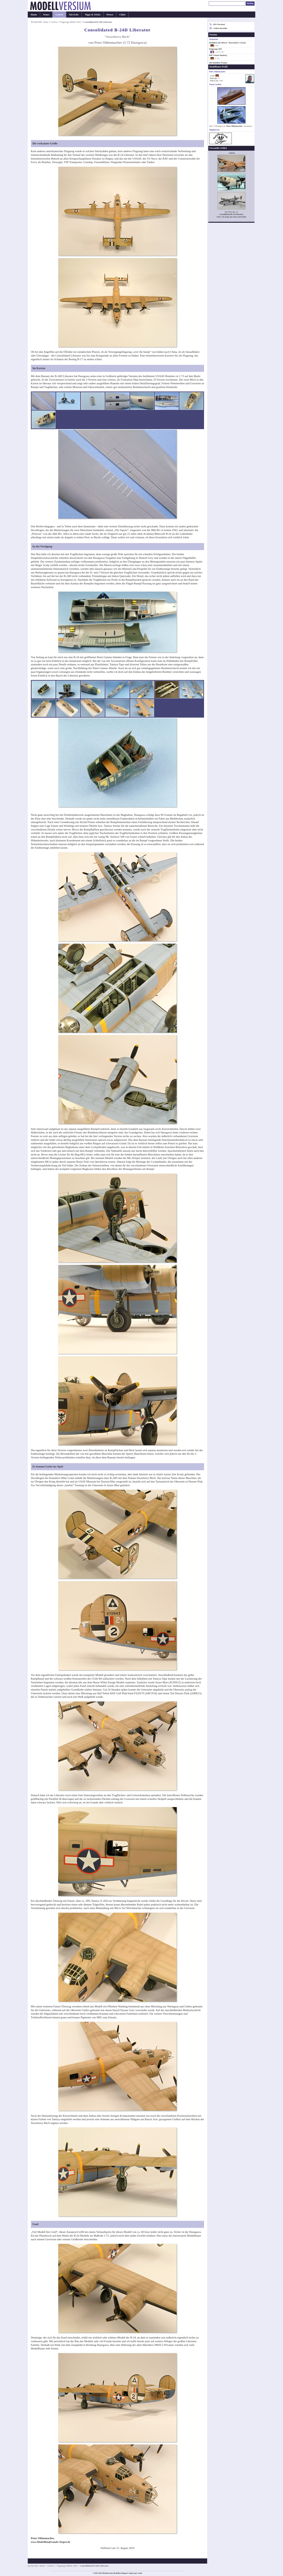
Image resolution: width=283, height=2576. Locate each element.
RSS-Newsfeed (219, 24)
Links (140, 2573)
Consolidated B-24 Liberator (231, 214)
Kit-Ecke (74, 14)
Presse (110, 14)
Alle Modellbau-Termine (218, 63)
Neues (46, 14)
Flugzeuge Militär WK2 (70, 22)
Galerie (59, 14)
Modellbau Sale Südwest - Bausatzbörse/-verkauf (227, 43)
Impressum (133, 2573)
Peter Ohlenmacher (234, 126)
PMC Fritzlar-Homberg (218, 55)
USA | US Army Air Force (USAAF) (231, 217)
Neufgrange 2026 (215, 49)
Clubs (122, 14)
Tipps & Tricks (92, 14)
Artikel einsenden (220, 28)
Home (34, 14)
